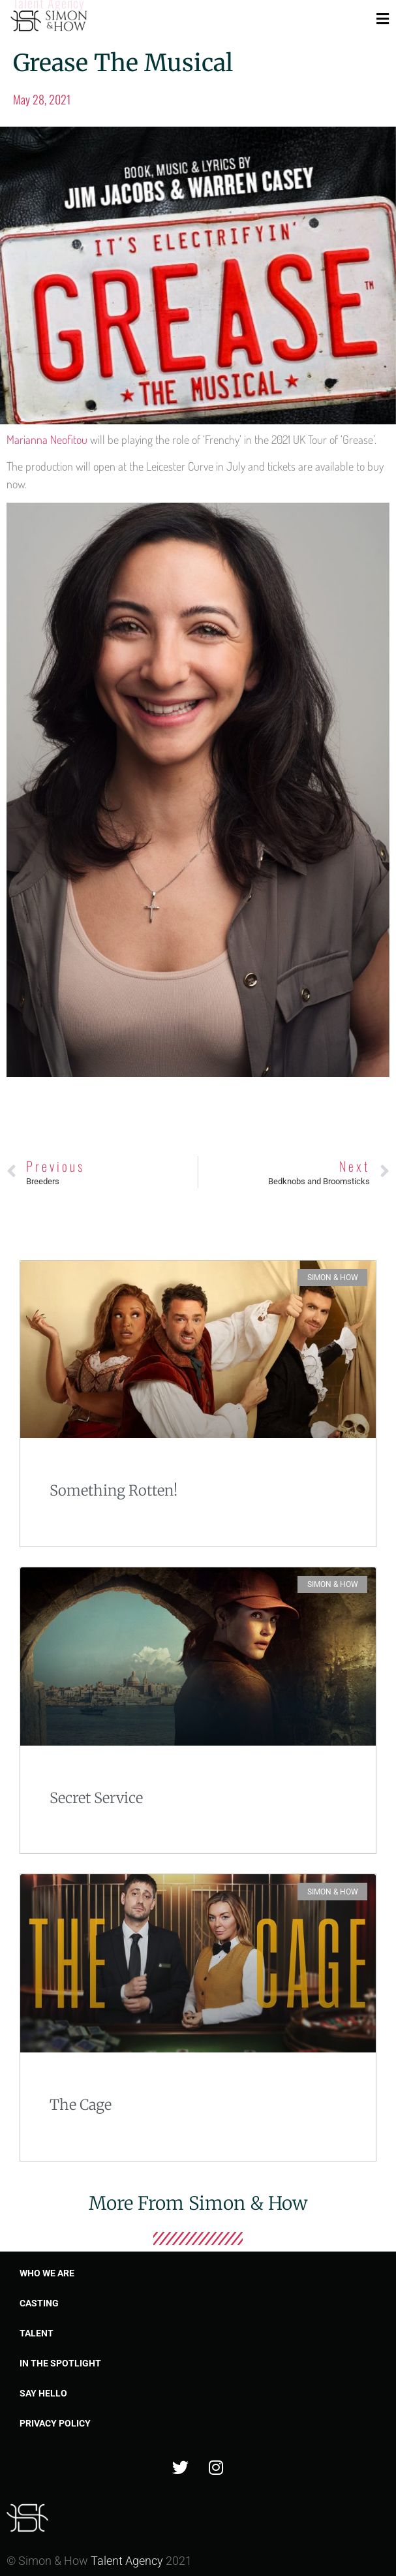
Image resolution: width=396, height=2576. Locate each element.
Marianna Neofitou (47, 439)
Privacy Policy (55, 2423)
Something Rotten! (113, 1490)
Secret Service (96, 1798)
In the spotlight (60, 2363)
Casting (39, 2303)
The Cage (81, 2105)
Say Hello (43, 2393)
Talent (36, 2333)
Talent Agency (127, 2561)
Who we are (47, 2273)
